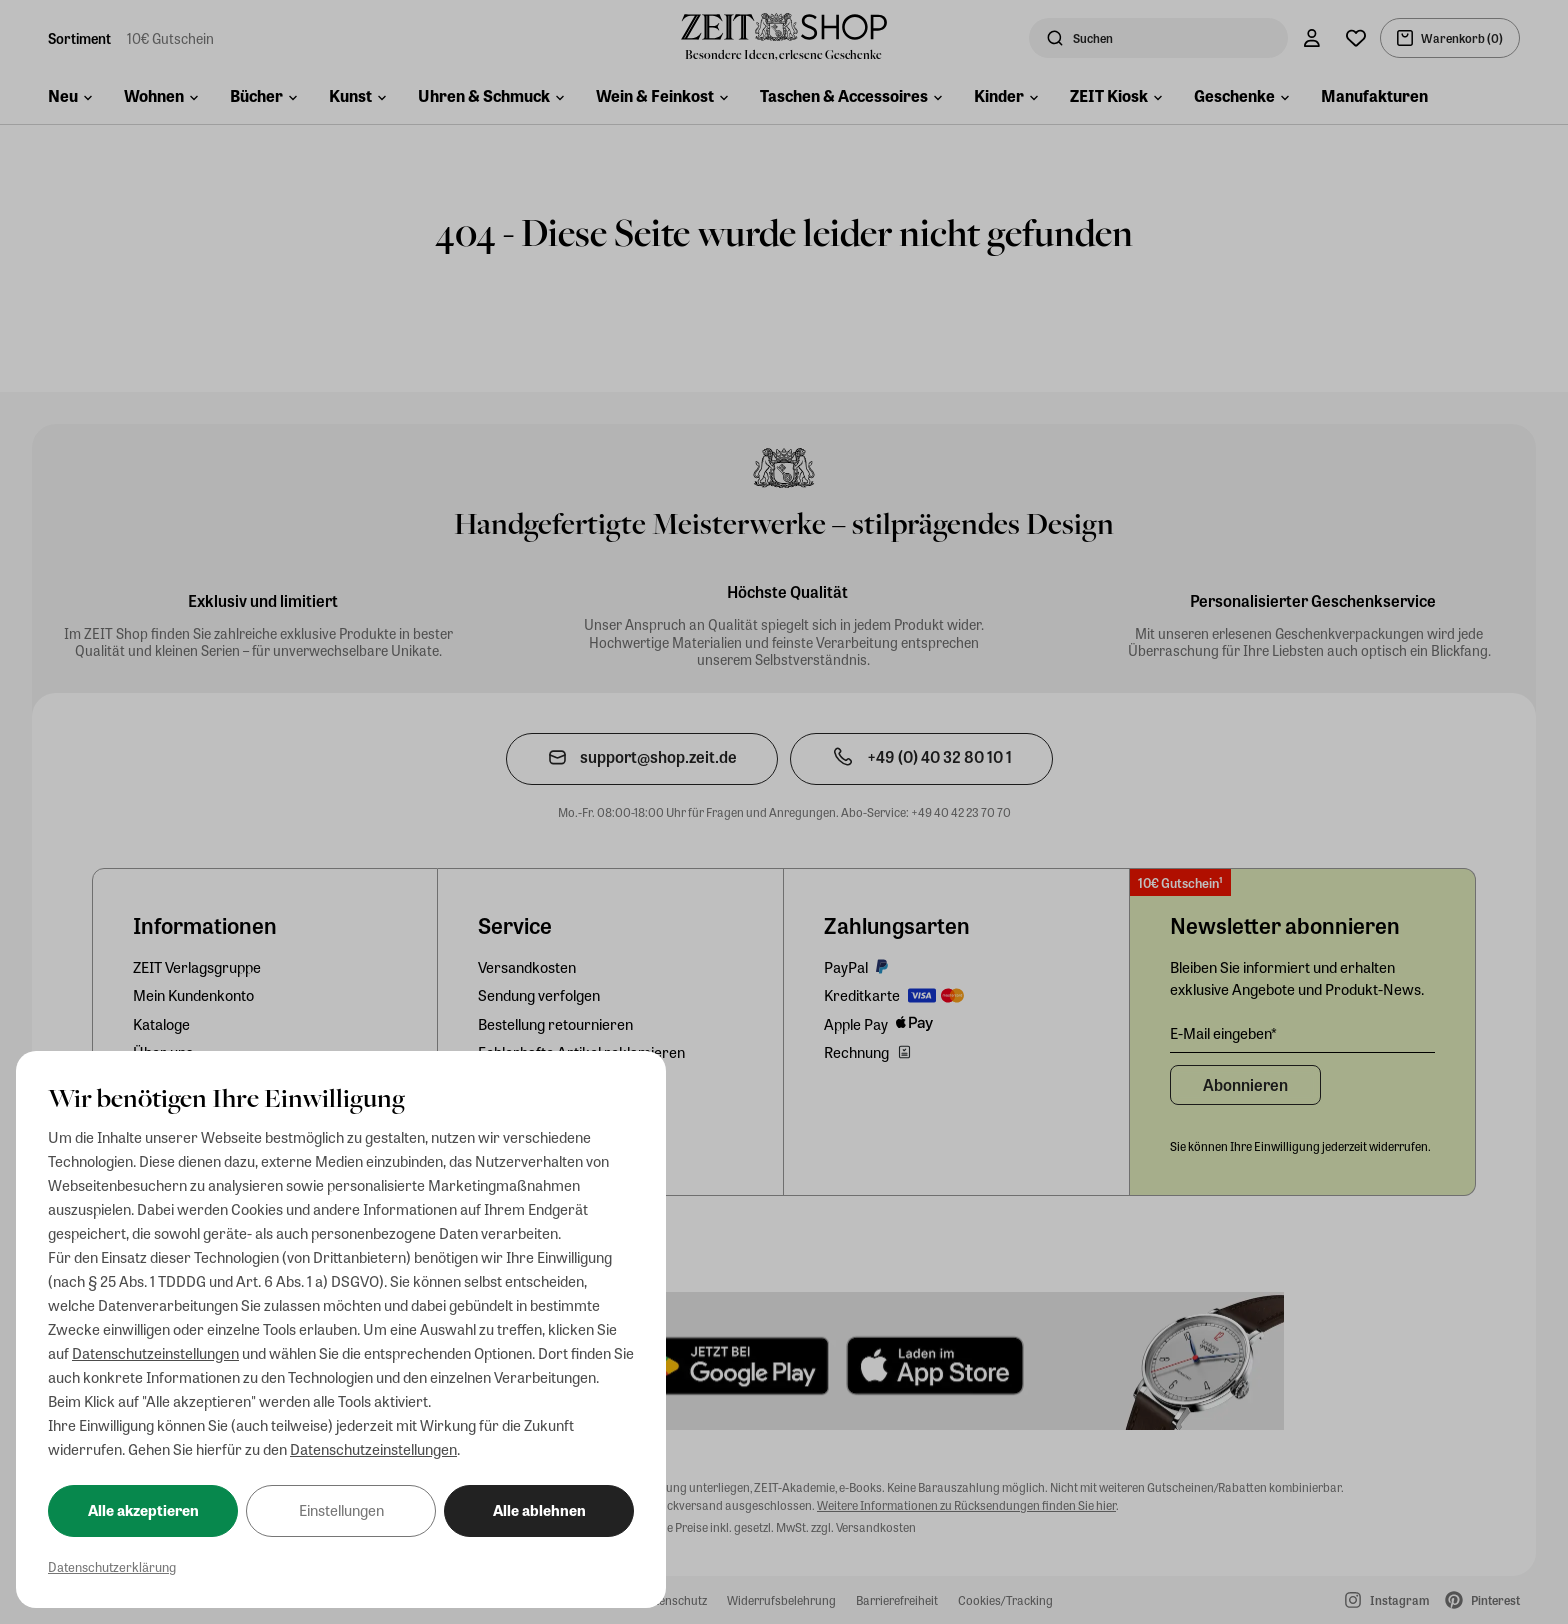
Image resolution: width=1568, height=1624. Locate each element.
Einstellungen (341, 1510)
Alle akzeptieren (143, 1510)
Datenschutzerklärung (112, 1566)
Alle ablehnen (539, 1510)
